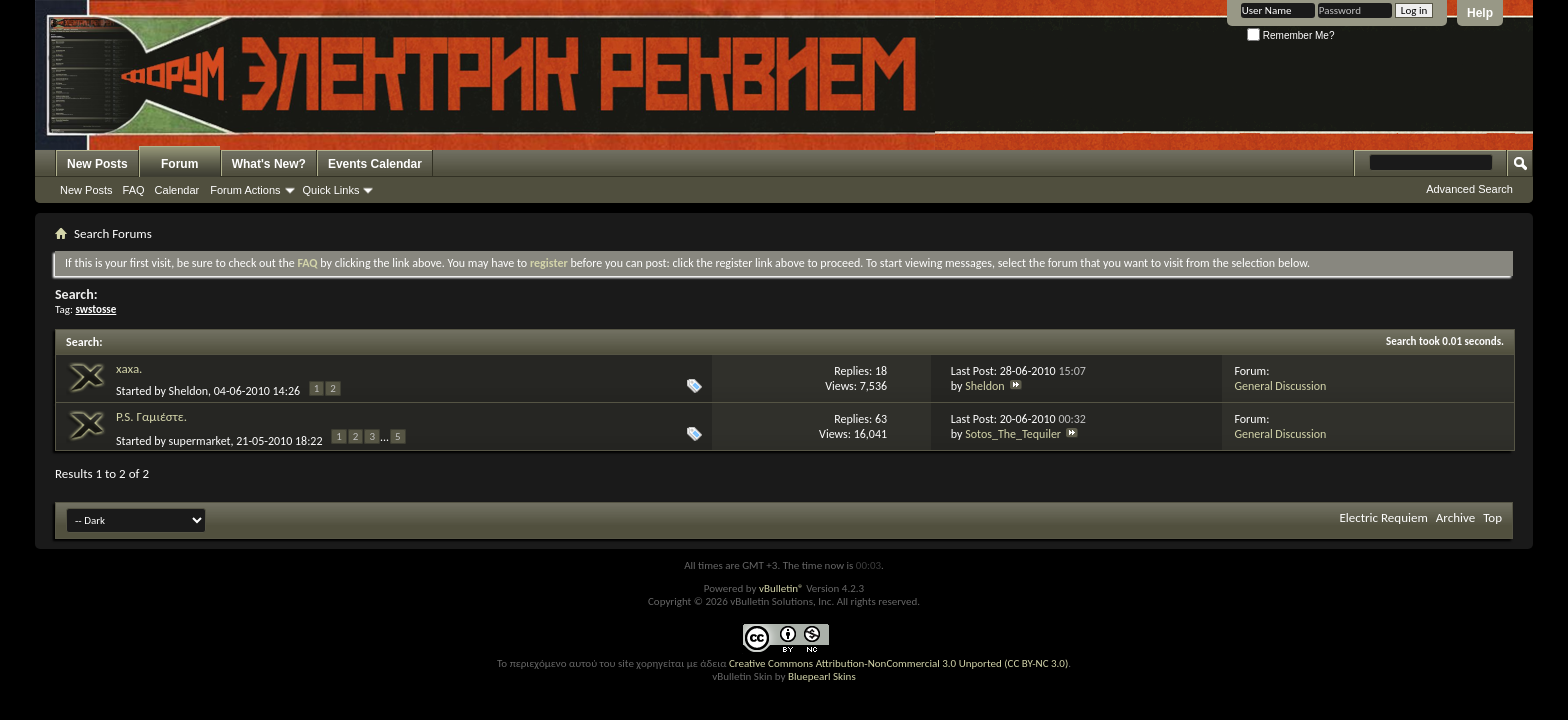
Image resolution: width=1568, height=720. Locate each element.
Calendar (177, 190)
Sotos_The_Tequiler (1013, 434)
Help (1480, 13)
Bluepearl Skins (822, 676)
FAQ (134, 190)
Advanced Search (1469, 189)
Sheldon (188, 391)
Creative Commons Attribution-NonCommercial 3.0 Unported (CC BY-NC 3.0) (898, 663)
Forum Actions (245, 190)
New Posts (97, 164)
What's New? (269, 164)
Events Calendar (375, 164)
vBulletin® (781, 588)
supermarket (200, 441)
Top (1492, 517)
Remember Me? (1290, 35)
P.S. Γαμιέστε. (151, 416)
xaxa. (129, 368)
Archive (1455, 517)
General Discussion (1280, 386)
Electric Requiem (1383, 517)
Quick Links (331, 190)
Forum (179, 164)
